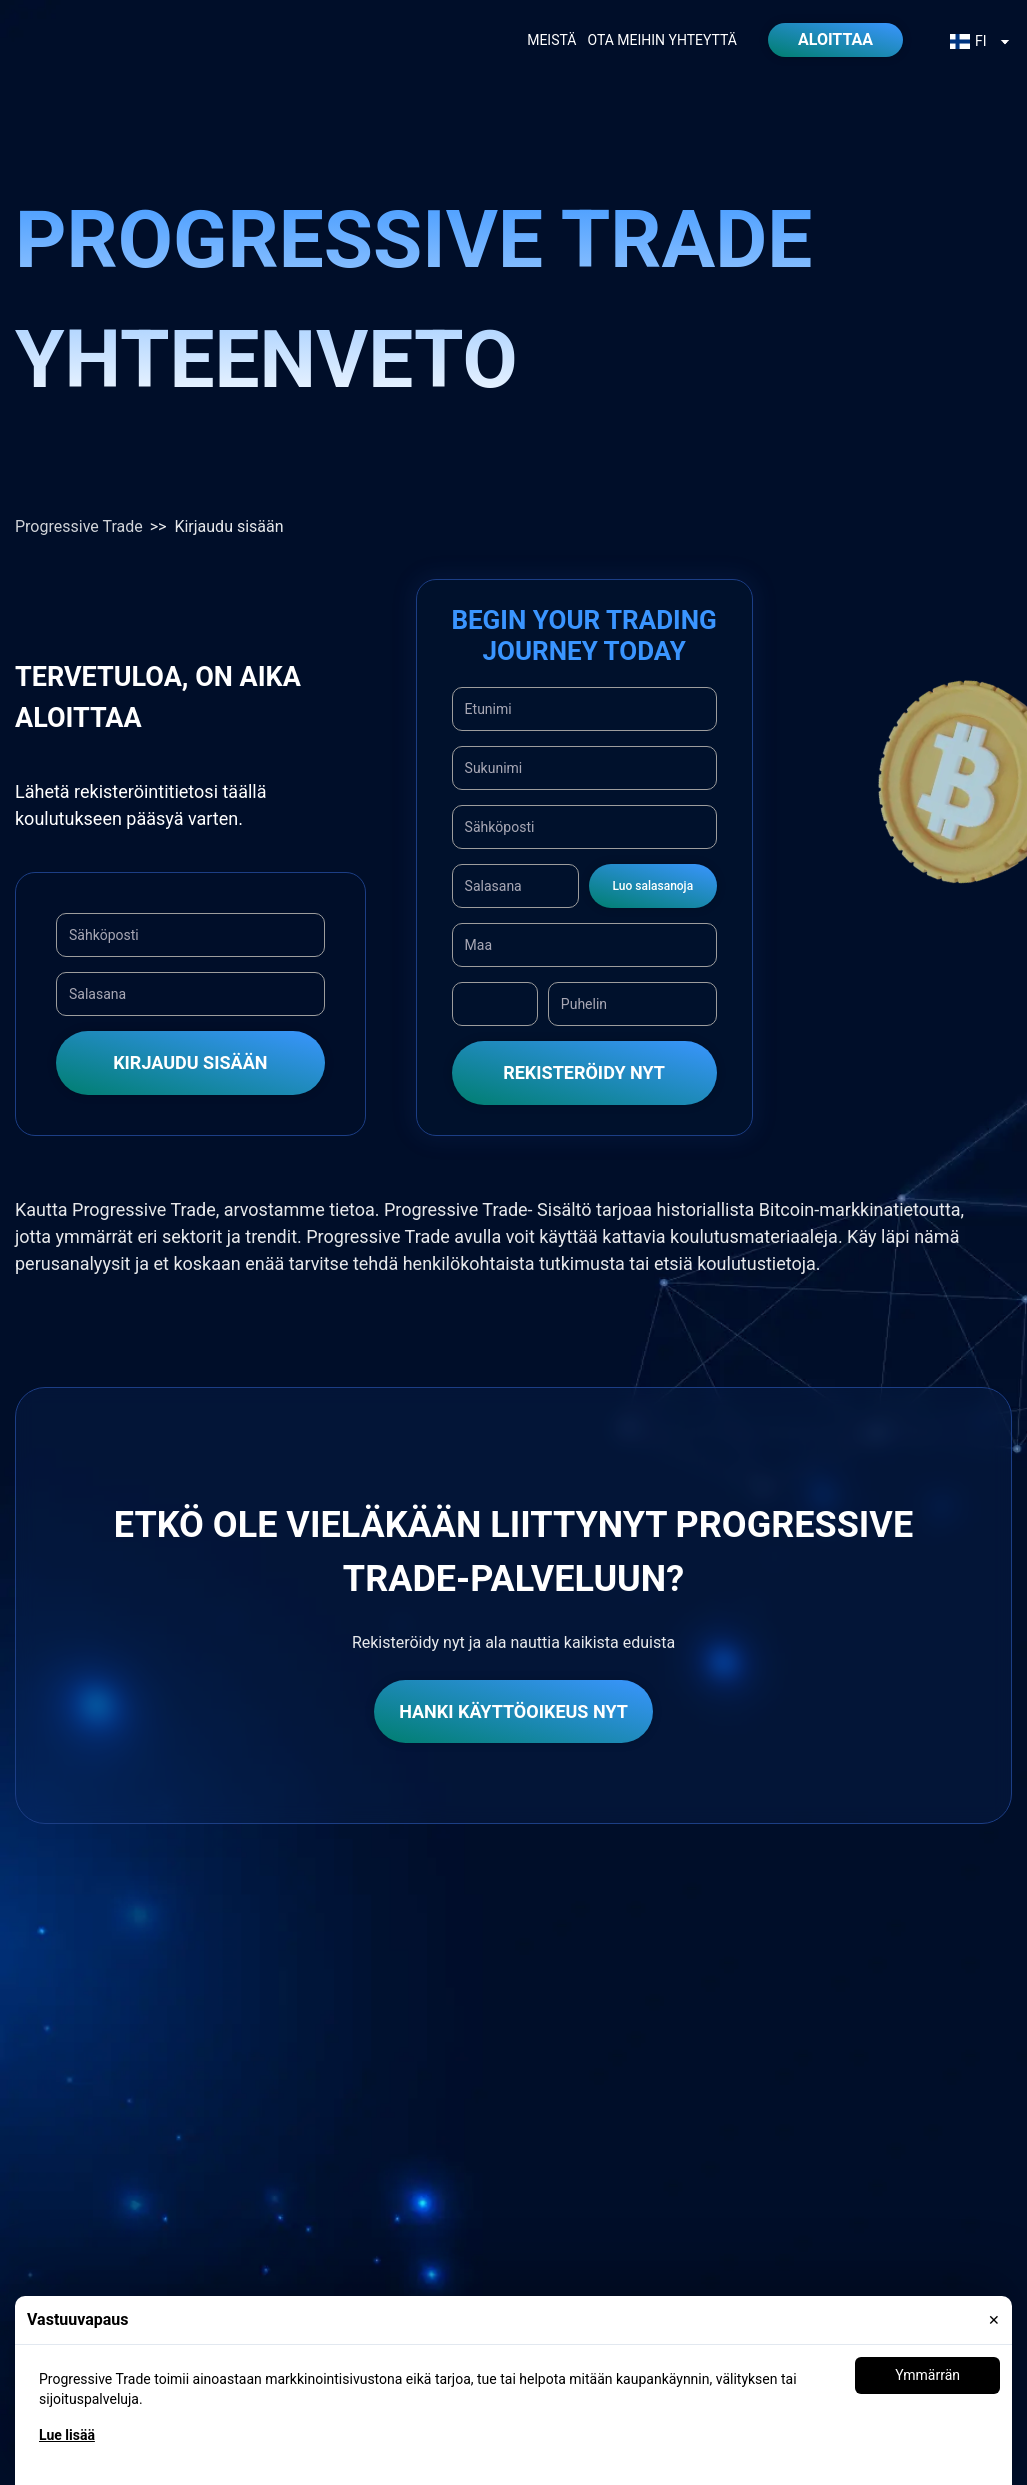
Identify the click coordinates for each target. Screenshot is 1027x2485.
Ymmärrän (927, 2375)
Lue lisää (67, 2435)
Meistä (551, 40)
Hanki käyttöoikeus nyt (513, 1711)
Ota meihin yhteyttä (662, 40)
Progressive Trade (79, 526)
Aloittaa (835, 39)
